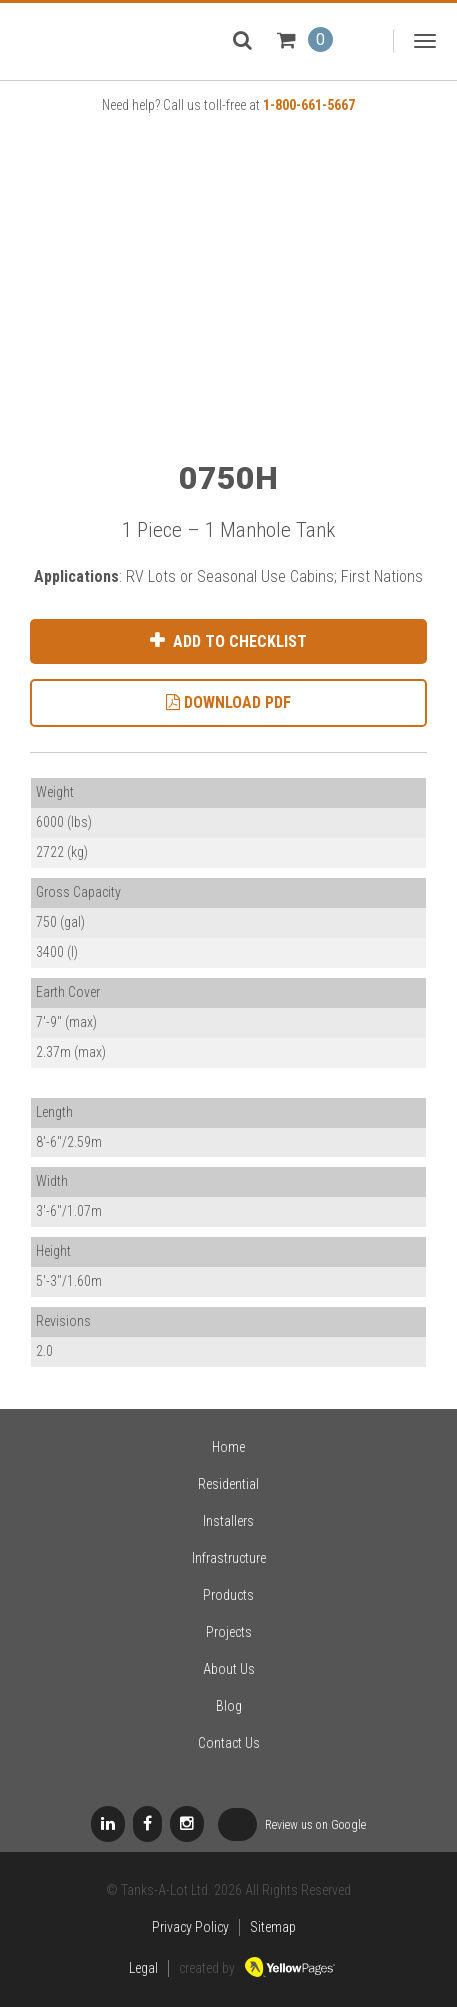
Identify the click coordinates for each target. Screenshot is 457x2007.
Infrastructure (229, 1558)
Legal (143, 1968)
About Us (229, 1669)
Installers (228, 1521)
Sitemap (273, 1927)
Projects (229, 1632)
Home (228, 1447)
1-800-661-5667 (309, 105)
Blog (229, 1706)
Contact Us (229, 1743)
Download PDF (228, 702)
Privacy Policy (190, 1927)
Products (228, 1595)
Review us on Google (292, 1826)
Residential (228, 1484)
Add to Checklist (238, 641)
